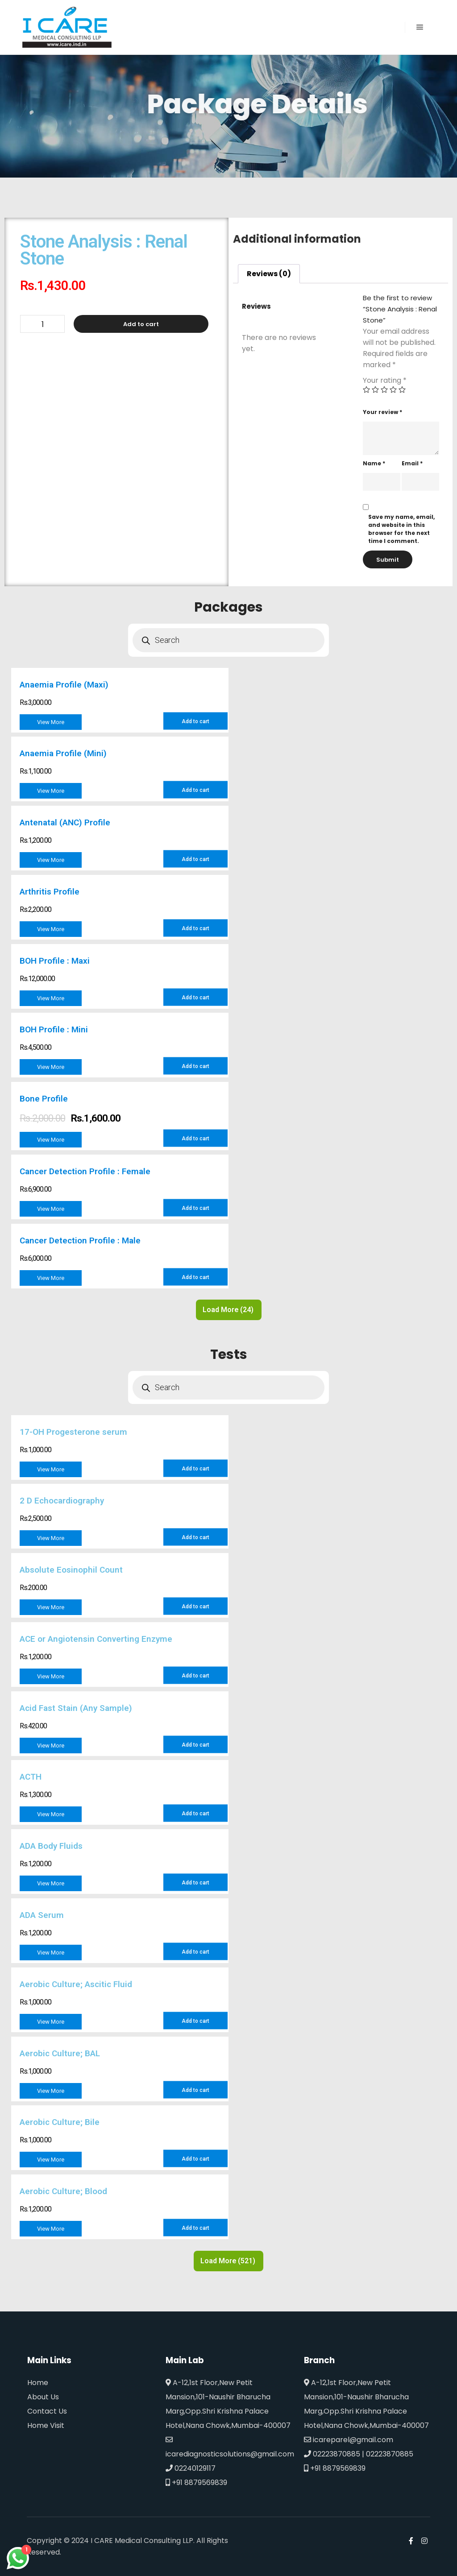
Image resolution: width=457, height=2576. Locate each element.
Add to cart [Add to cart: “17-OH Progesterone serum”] (195, 1469)
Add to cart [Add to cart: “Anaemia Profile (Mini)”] (195, 790)
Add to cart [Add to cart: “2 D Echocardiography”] (195, 1537)
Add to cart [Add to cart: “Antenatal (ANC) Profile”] (195, 859)
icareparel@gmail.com (348, 2440)
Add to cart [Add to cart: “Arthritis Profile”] (195, 928)
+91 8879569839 (196, 2482)
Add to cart (141, 324)
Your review (382, 412)
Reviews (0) (269, 274)
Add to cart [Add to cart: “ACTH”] (195, 1813)
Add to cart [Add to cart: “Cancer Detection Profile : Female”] (195, 1208)
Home (37, 2382)
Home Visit (45, 2425)
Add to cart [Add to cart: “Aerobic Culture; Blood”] (195, 2228)
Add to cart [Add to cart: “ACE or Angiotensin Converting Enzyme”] (195, 1676)
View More (50, 722)
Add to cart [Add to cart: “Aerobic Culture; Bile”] (195, 2159)
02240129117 (191, 2468)
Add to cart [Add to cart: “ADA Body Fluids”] (195, 1883)
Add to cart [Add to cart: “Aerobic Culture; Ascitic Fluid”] (195, 2021)
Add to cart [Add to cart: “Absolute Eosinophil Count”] (195, 1606)
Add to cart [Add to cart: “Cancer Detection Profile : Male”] (195, 1277)
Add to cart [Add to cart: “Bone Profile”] (195, 1138)
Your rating (385, 380)
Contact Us (47, 2411)
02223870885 (332, 2454)
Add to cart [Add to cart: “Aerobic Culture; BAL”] (195, 2090)
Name (374, 463)
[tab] (269, 274)
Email (412, 463)
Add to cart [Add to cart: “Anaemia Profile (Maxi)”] (195, 721)
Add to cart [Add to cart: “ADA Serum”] (195, 1952)
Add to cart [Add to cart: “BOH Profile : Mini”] (195, 1066)
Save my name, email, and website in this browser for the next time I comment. (401, 529)
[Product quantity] (42, 324)
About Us (43, 2397)
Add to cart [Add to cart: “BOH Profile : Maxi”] (195, 997)
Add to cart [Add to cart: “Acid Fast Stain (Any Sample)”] (195, 1745)
